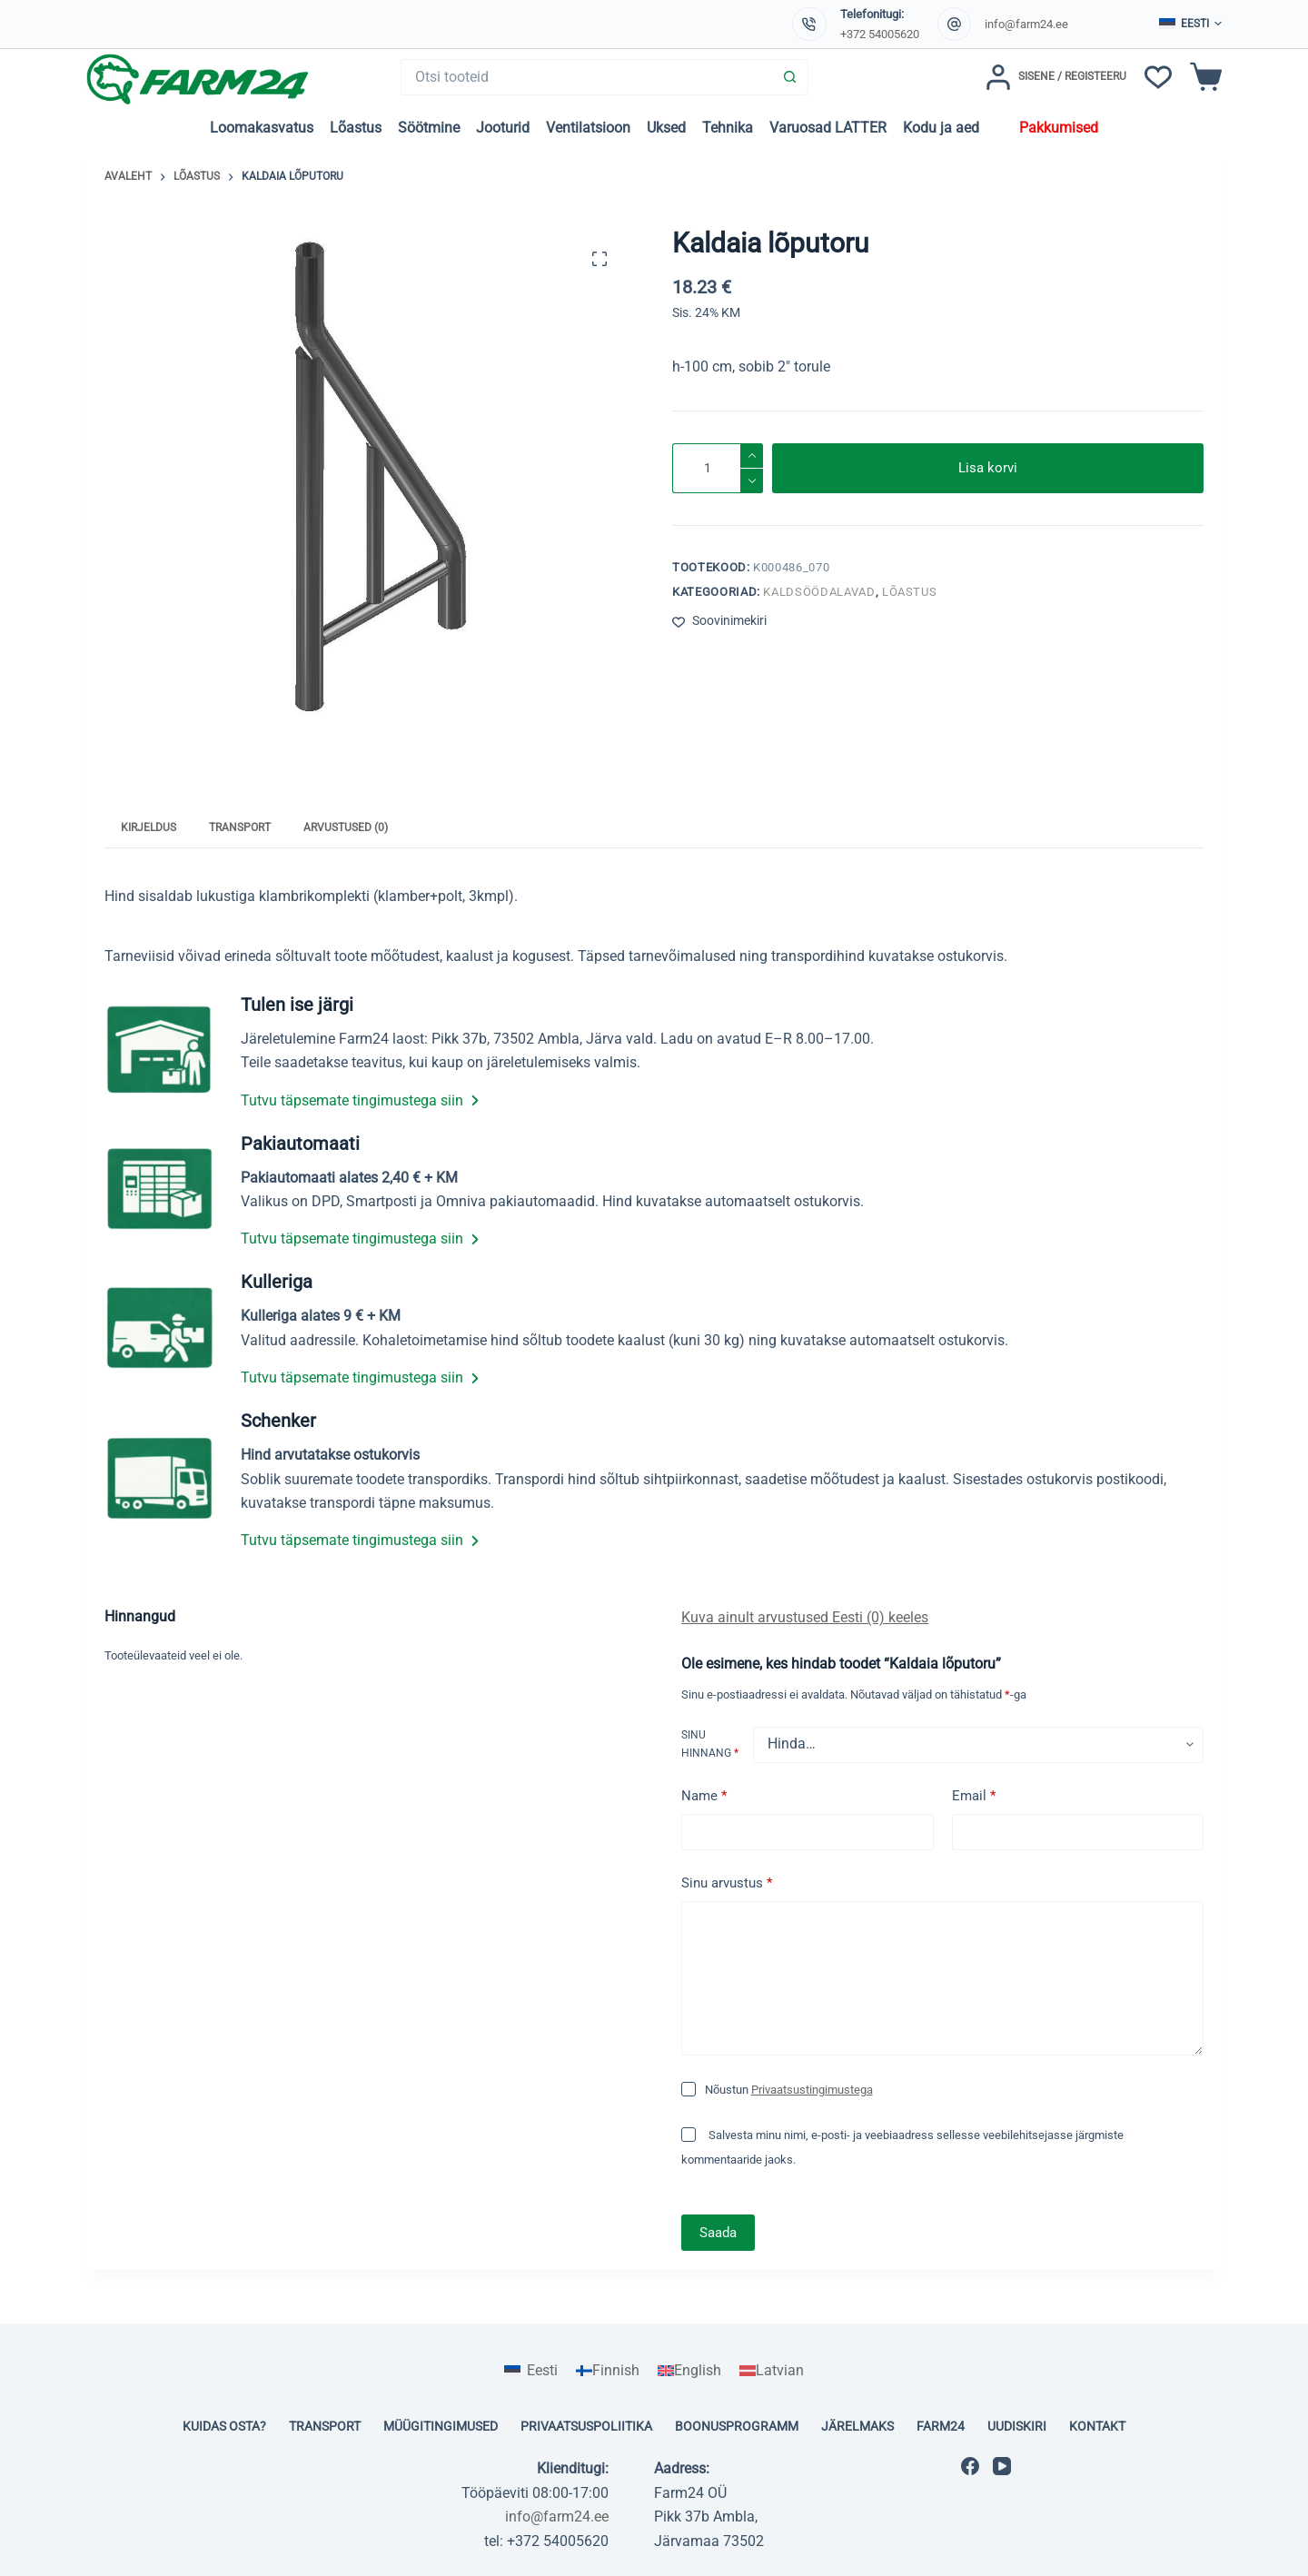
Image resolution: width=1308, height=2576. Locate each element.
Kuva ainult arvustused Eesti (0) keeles (804, 1617)
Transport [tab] (240, 827)
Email (974, 1796)
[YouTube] (1002, 2466)
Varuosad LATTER (828, 127)
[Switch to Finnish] (608, 2370)
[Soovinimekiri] (1158, 77)
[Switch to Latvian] (771, 2370)
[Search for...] (586, 77)
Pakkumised (1058, 127)
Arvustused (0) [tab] (345, 827)
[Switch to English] (689, 2370)
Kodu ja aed (941, 127)
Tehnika (727, 127)
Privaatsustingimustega (812, 2089)
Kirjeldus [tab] (148, 827)
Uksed (666, 127)
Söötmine (429, 127)
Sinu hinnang (709, 1744)
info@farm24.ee (1026, 24)
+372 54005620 (879, 34)
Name (704, 1796)
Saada (718, 2232)
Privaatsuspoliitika (586, 2426)
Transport (325, 2426)
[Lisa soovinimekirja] (719, 620)
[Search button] (790, 77)
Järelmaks (857, 2426)
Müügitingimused (440, 2426)
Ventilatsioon (588, 127)
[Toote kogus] (717, 468)
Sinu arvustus (726, 1883)
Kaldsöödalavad (819, 592)
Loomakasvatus (261, 127)
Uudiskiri (1016, 2426)
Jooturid (503, 127)
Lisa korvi (987, 468)
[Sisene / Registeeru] (1056, 77)
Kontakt (1097, 2426)
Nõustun (789, 2089)
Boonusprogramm (736, 2426)
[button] (1190, 24)
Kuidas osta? (224, 2426)
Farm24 (941, 2426)
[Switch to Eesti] (530, 2370)
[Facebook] (970, 2466)
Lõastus (356, 127)
